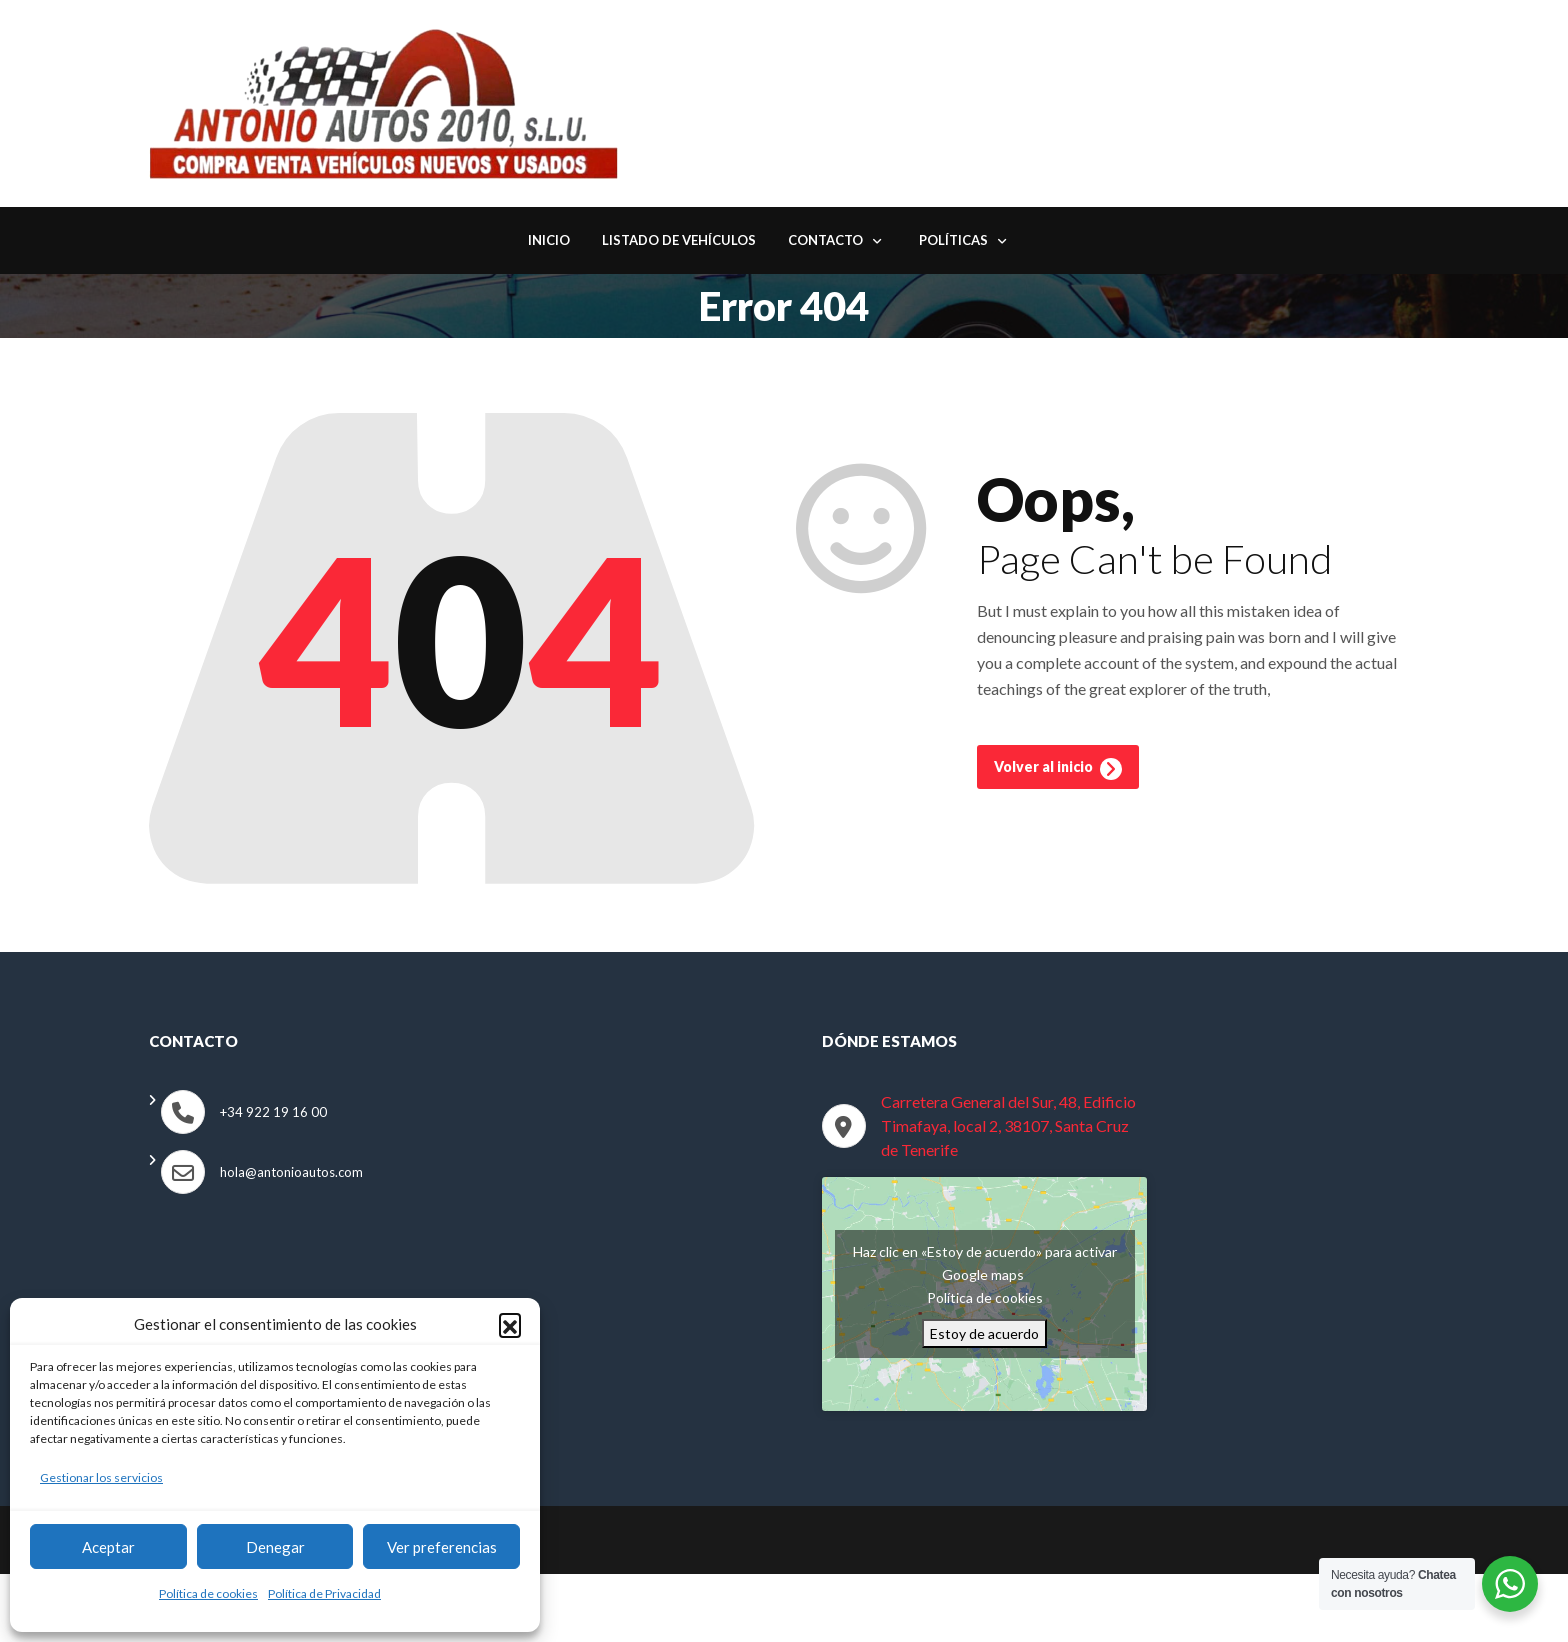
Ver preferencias (442, 1547)
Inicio (549, 243)
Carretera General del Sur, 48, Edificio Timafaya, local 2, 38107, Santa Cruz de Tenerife (1008, 1127)
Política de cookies (208, 1593)
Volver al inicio (1058, 774)
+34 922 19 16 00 (273, 1114)
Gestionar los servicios (101, 1477)
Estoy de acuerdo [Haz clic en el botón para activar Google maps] (984, 1335)
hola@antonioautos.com (291, 1174)
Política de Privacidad (324, 1593)
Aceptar (108, 1547)
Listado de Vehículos (679, 243)
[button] (510, 1324)
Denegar (275, 1547)
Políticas (953, 243)
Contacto (825, 243)
